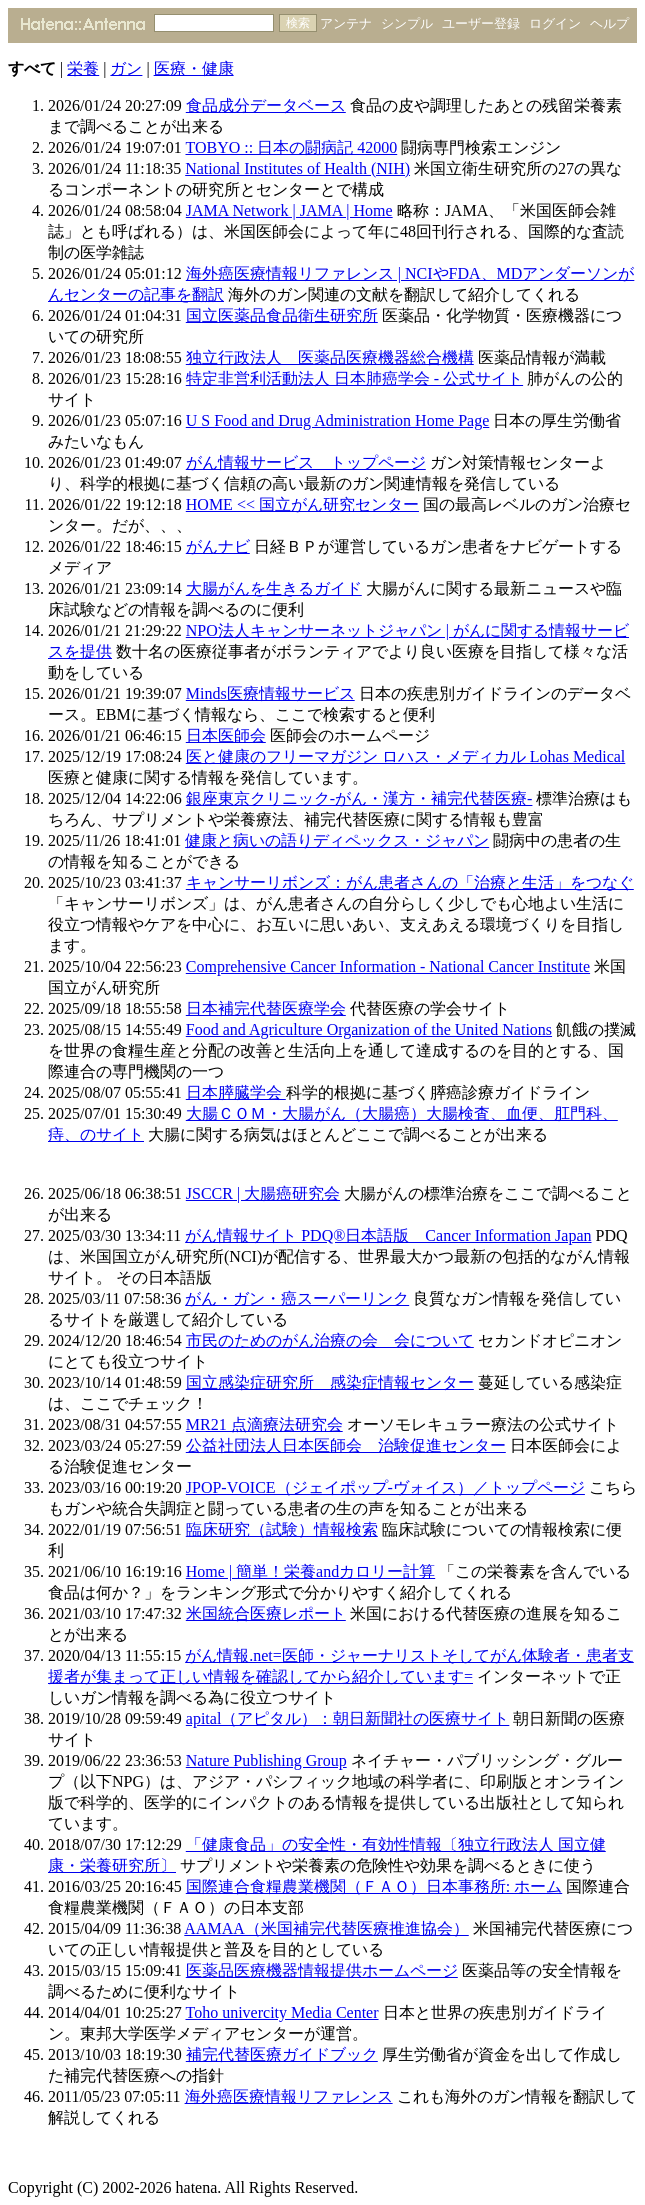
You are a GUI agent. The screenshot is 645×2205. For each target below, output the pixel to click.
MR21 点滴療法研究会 (264, 1424)
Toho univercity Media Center (282, 2012)
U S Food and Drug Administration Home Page (338, 420)
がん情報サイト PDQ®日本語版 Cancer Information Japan (388, 1235)
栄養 (83, 68)
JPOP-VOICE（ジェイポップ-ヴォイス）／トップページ (385, 1487)
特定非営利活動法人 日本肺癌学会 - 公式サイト (354, 378)
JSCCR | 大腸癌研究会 (263, 1193)
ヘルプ (609, 23)
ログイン (555, 23)
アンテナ (346, 23)
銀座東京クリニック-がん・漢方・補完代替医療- (359, 798)
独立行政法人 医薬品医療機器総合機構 (330, 357)
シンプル (407, 23)
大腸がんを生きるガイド (274, 588)
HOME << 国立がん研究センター (302, 504)
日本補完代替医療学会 (266, 1008)
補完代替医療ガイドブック (282, 2054)
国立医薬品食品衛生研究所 (282, 315)
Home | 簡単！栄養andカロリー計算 (310, 1571)
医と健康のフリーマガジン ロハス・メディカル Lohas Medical (406, 756)
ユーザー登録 (481, 23)
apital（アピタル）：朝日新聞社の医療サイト (348, 1718)
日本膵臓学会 (236, 1092)
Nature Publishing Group (266, 1760)
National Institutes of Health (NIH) (297, 168)
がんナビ (218, 546)
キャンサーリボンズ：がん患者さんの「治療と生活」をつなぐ (410, 882)
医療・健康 (194, 68)
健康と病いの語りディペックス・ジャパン (337, 840)
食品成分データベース (266, 105)
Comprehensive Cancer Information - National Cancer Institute (388, 966)
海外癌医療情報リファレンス (289, 2096)
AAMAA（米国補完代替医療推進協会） (326, 1928)
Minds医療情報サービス (270, 693)
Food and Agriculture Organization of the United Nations (369, 1029)
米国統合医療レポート (266, 1613)
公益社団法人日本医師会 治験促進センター (346, 1445)
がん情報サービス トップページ (306, 462)
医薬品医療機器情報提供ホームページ (322, 1970)
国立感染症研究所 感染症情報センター (330, 1382)
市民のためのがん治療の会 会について (330, 1340)
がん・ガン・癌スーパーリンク (297, 1298)
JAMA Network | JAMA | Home (289, 210)
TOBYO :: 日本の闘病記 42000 (292, 147)
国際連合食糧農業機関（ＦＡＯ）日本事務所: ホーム (374, 1886)
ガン (126, 68)
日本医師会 (226, 735)
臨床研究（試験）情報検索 (282, 1529)
